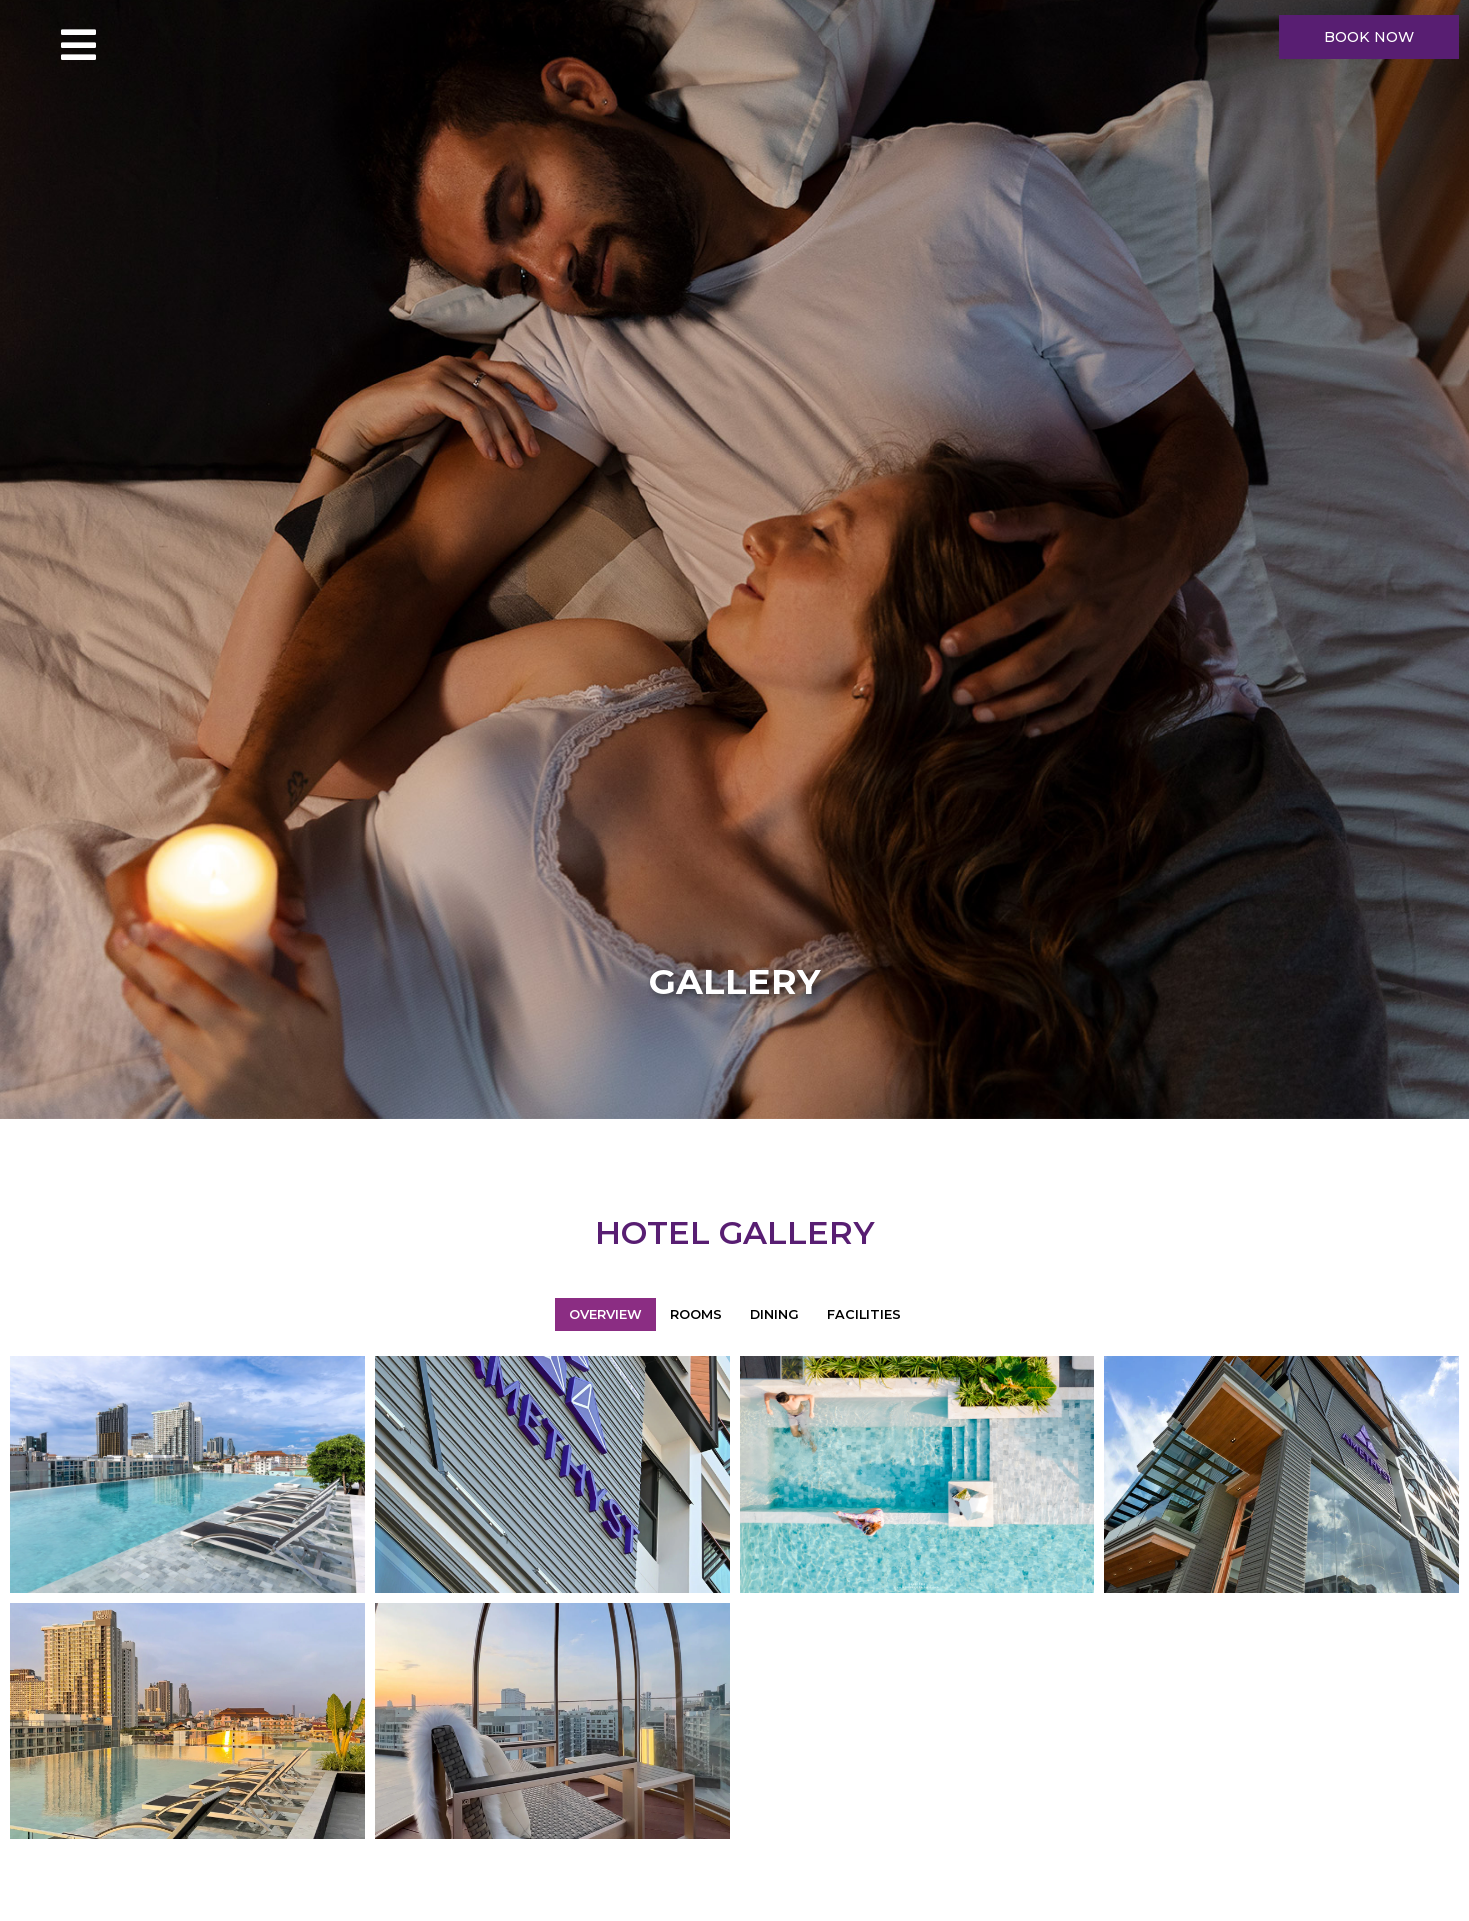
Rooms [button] (696, 1314)
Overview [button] (605, 1314)
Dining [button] (774, 1314)
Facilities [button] (864, 1314)
